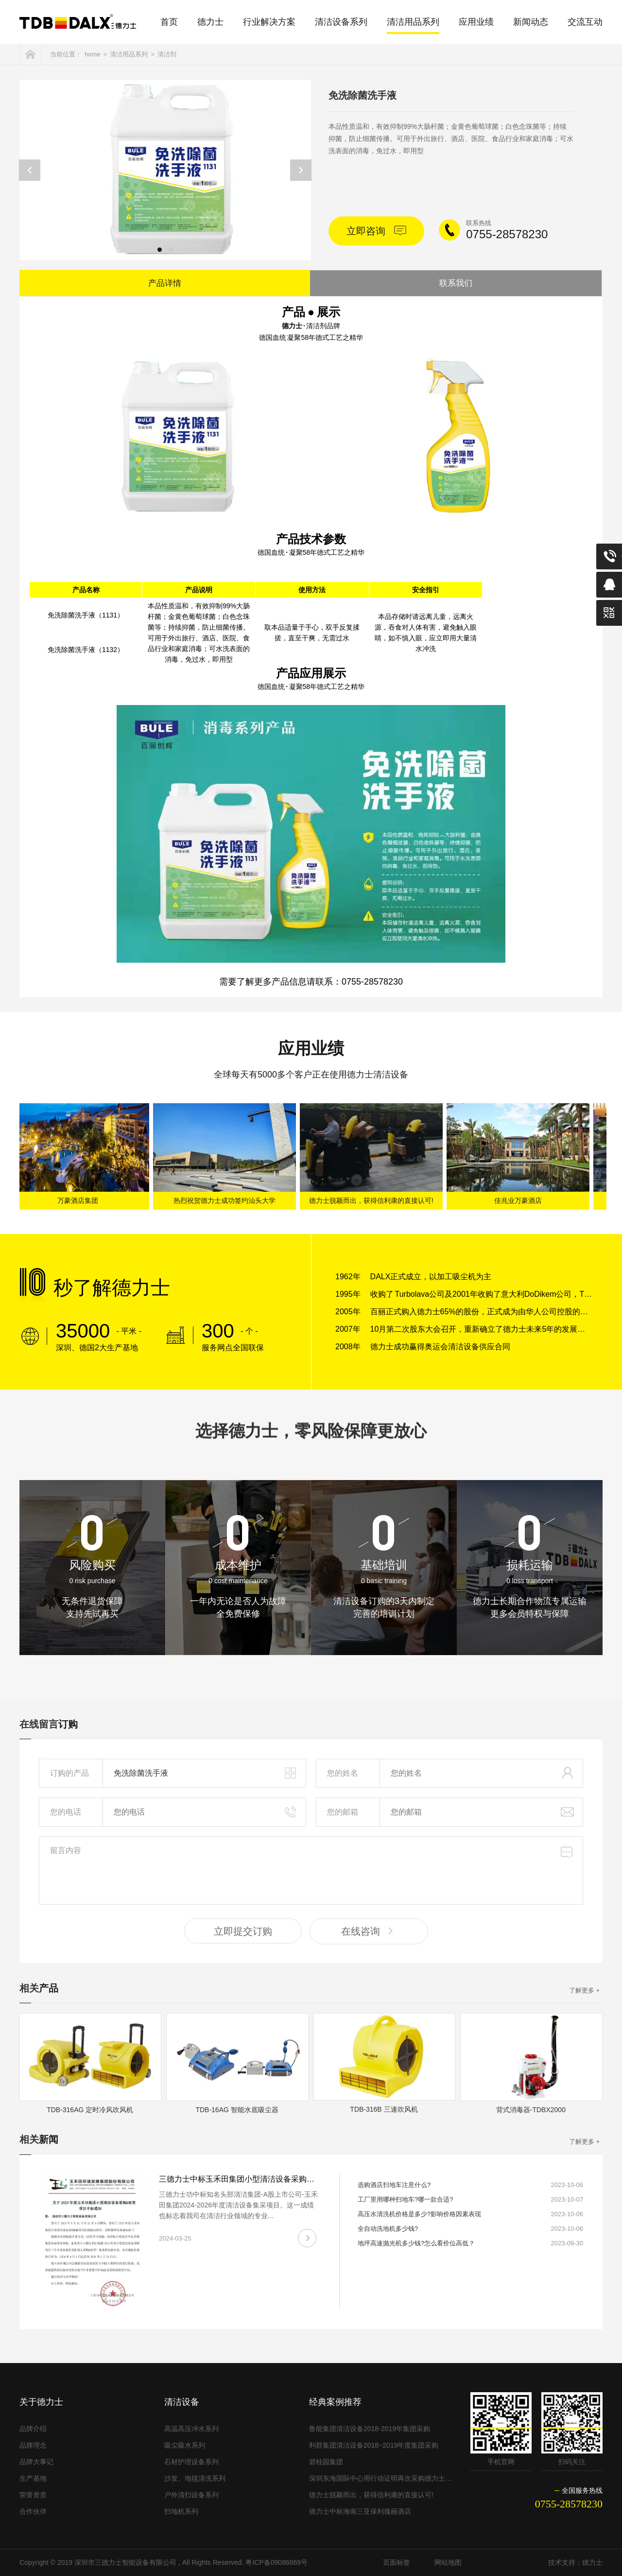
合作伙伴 (33, 2511)
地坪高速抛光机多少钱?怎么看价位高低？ (416, 2243)
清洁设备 (181, 2402)
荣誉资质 (33, 2495)
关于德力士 (41, 2402)
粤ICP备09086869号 (276, 2562)
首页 (169, 22)
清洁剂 (166, 54)
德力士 (210, 22)
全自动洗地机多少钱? (388, 2228)
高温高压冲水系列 (191, 2429)
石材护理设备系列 (191, 2462)
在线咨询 (369, 1931)
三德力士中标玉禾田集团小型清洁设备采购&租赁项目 (251, 2179)
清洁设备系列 (341, 22)
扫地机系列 (181, 2511)
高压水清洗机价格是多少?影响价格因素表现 (419, 2214)
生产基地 (33, 2478)
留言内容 (311, 1870)
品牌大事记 (36, 2462)
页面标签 (396, 2562)
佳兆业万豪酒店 (520, 1200)
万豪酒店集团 (79, 1200)
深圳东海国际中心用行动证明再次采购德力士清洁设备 (381, 2478)
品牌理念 (33, 2445)
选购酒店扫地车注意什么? (394, 2184)
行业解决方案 (269, 22)
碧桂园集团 (326, 2462)
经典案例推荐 (335, 2402)
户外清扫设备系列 (191, 2495)
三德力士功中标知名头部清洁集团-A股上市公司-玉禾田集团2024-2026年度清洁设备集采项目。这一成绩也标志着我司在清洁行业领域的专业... (238, 2205)
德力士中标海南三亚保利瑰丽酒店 (360, 2511)
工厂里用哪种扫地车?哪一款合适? (405, 2199)
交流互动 (585, 22)
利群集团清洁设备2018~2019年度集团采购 (373, 2445)
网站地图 (448, 2562)
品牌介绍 (33, 2429)
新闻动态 (530, 22)
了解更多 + (584, 1990)
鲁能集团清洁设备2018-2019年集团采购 (369, 2429)
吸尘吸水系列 (184, 2445)
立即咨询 (376, 230)
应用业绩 (476, 22)
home (93, 54)
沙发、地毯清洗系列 (194, 2478)
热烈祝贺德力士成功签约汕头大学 (226, 1200)
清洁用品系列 (413, 22)
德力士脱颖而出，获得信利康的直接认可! (373, 1200)
